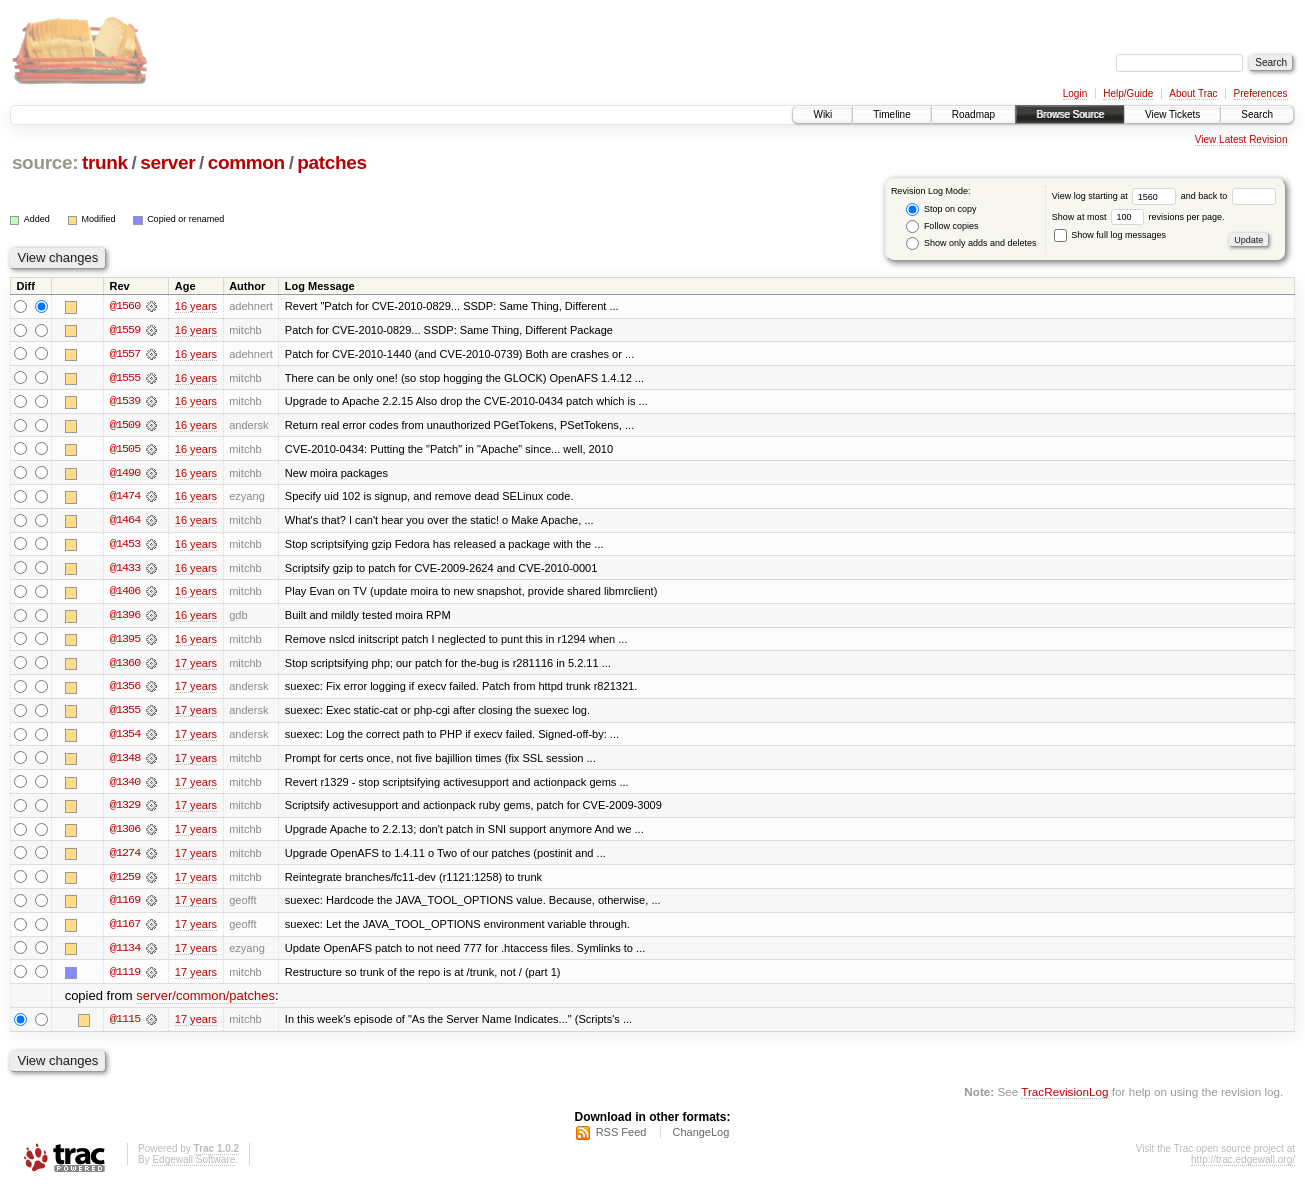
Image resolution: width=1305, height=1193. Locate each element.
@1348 (125, 762)
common (246, 162)
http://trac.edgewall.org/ (1243, 1166)
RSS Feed (621, 1139)
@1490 (125, 474)
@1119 (125, 978)
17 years (196, 666)
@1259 (125, 882)
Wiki (822, 114)
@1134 (125, 954)
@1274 (125, 858)
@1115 (125, 1026)
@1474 (125, 498)
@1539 (125, 402)
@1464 (125, 522)
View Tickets (1172, 114)
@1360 (125, 666)
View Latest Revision (1241, 139)
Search (1257, 114)
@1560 (125, 306)
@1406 (125, 594)
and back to (1228, 196)
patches (331, 162)
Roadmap (973, 114)
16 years (196, 306)
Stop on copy (941, 209)
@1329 (125, 810)
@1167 (125, 930)
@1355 (125, 714)
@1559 (125, 330)
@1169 (125, 906)
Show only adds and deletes (971, 243)
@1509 (125, 426)
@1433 (125, 570)
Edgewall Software (193, 1166)
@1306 (125, 834)
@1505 (125, 450)
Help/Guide (1128, 93)
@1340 (125, 786)
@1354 (125, 738)
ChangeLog (700, 1139)
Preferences (1261, 93)
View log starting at (1116, 196)
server (167, 162)
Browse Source (1070, 114)
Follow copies (942, 226)
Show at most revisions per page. (1138, 217)
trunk (105, 162)
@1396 (125, 618)
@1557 (125, 354)
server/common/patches (205, 1002)
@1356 (125, 690)
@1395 (125, 642)
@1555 (125, 378)
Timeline (891, 114)
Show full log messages (1110, 235)
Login (1075, 93)
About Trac (1193, 93)
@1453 (125, 546)
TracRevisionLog (1064, 1098)
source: (45, 162)
